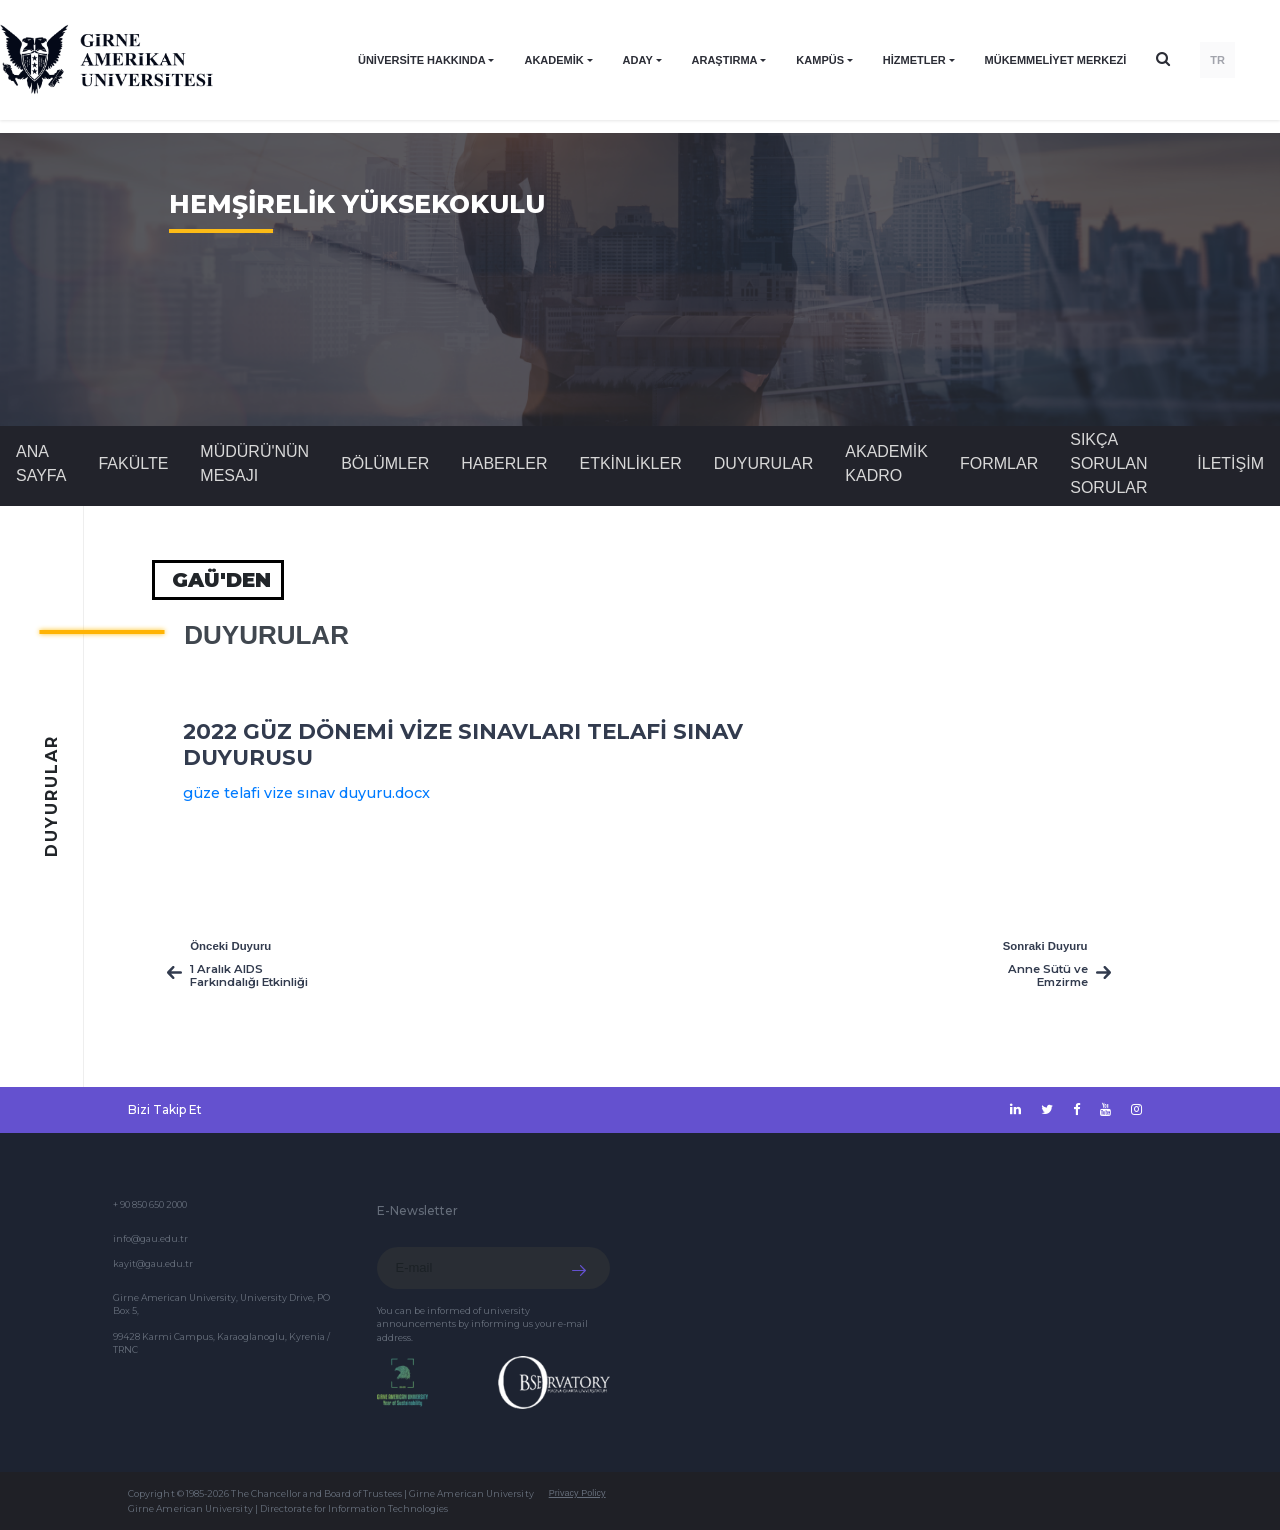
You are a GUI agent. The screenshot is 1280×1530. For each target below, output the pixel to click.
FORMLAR (999, 463)
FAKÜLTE (133, 463)
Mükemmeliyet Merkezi (1056, 60)
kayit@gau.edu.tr (153, 1263)
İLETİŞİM (1230, 463)
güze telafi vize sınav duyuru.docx (306, 793)
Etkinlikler (630, 463)
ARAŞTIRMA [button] (725, 60)
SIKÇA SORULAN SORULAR (1108, 463)
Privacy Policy (577, 1493)
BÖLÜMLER (385, 463)
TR (1217, 60)
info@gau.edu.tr (150, 1238)
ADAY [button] (638, 60)
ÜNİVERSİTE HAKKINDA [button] (422, 60)
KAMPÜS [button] (820, 60)
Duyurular (764, 463)
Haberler (504, 463)
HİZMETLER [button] (914, 60)
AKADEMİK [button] (553, 60)
